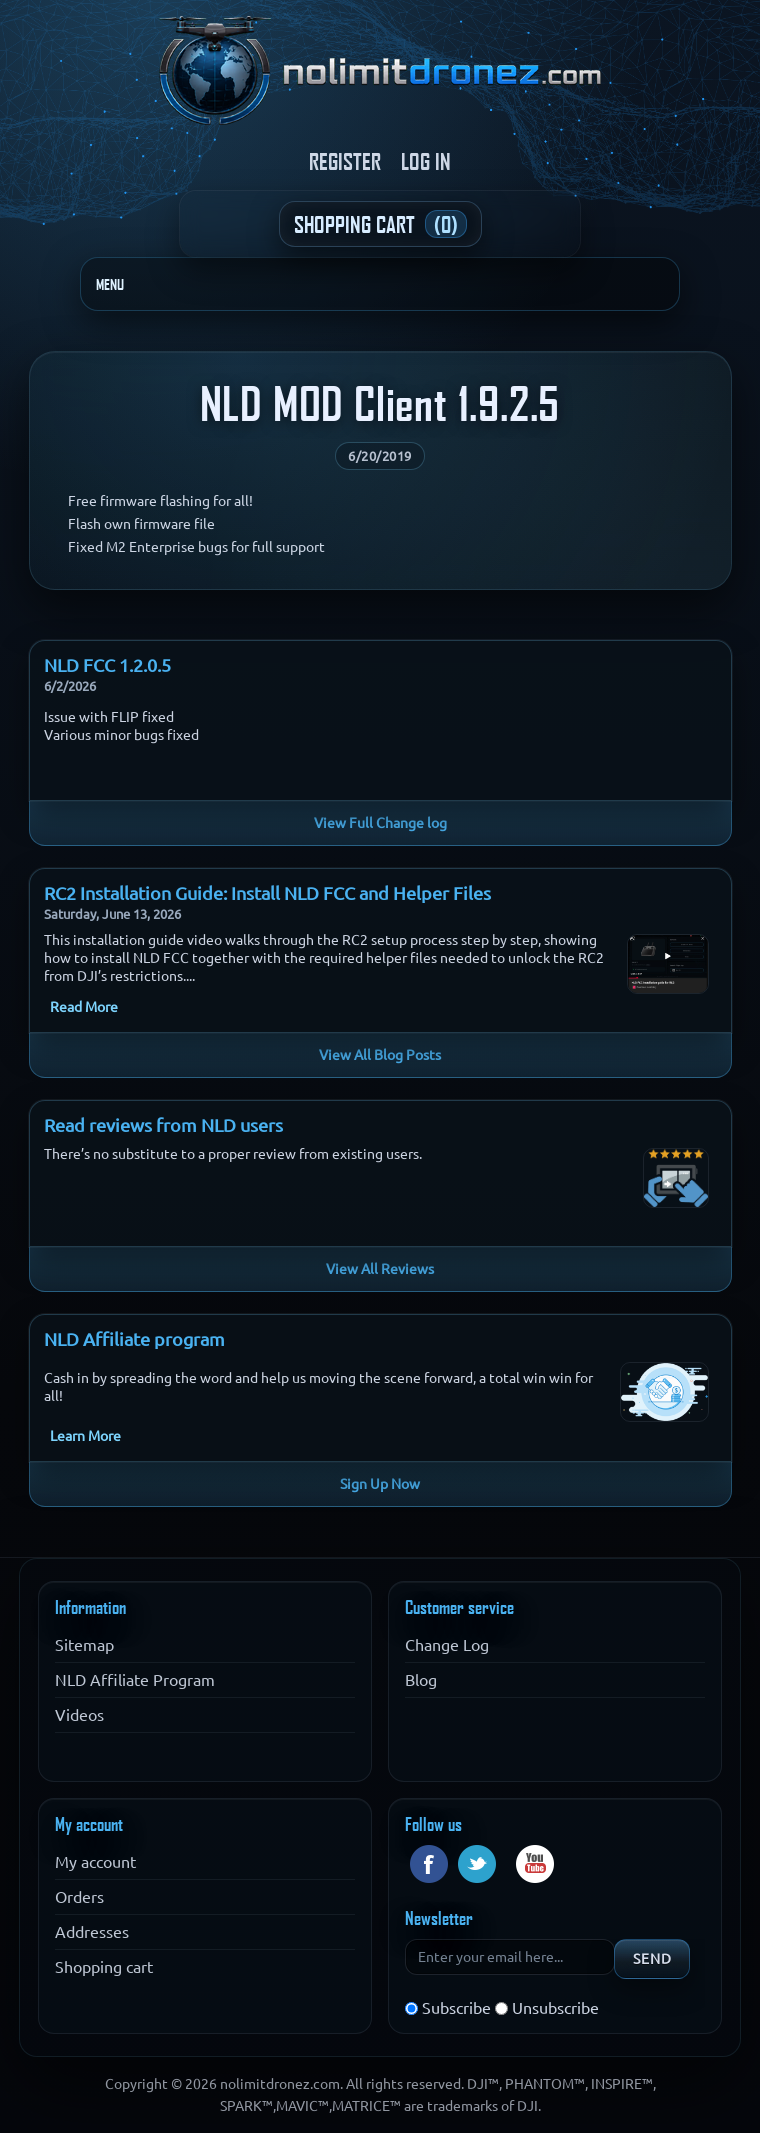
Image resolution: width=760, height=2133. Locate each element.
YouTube (535, 1864)
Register (345, 161)
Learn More (85, 1436)
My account (95, 1862)
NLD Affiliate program (134, 1339)
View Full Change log (380, 823)
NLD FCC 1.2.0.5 (107, 665)
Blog (421, 1680)
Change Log (447, 1645)
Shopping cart (104, 1967)
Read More (84, 1007)
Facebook (429, 1864)
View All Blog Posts (380, 1055)
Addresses (92, 1932)
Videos (79, 1715)
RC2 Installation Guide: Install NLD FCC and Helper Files (267, 893)
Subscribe (456, 2008)
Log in (426, 161)
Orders (79, 1897)
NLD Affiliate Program (135, 1680)
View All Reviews (380, 1269)
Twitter (477, 1864)
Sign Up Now (380, 1484)
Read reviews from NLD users (163, 1125)
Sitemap (84, 1645)
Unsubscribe (555, 2008)
